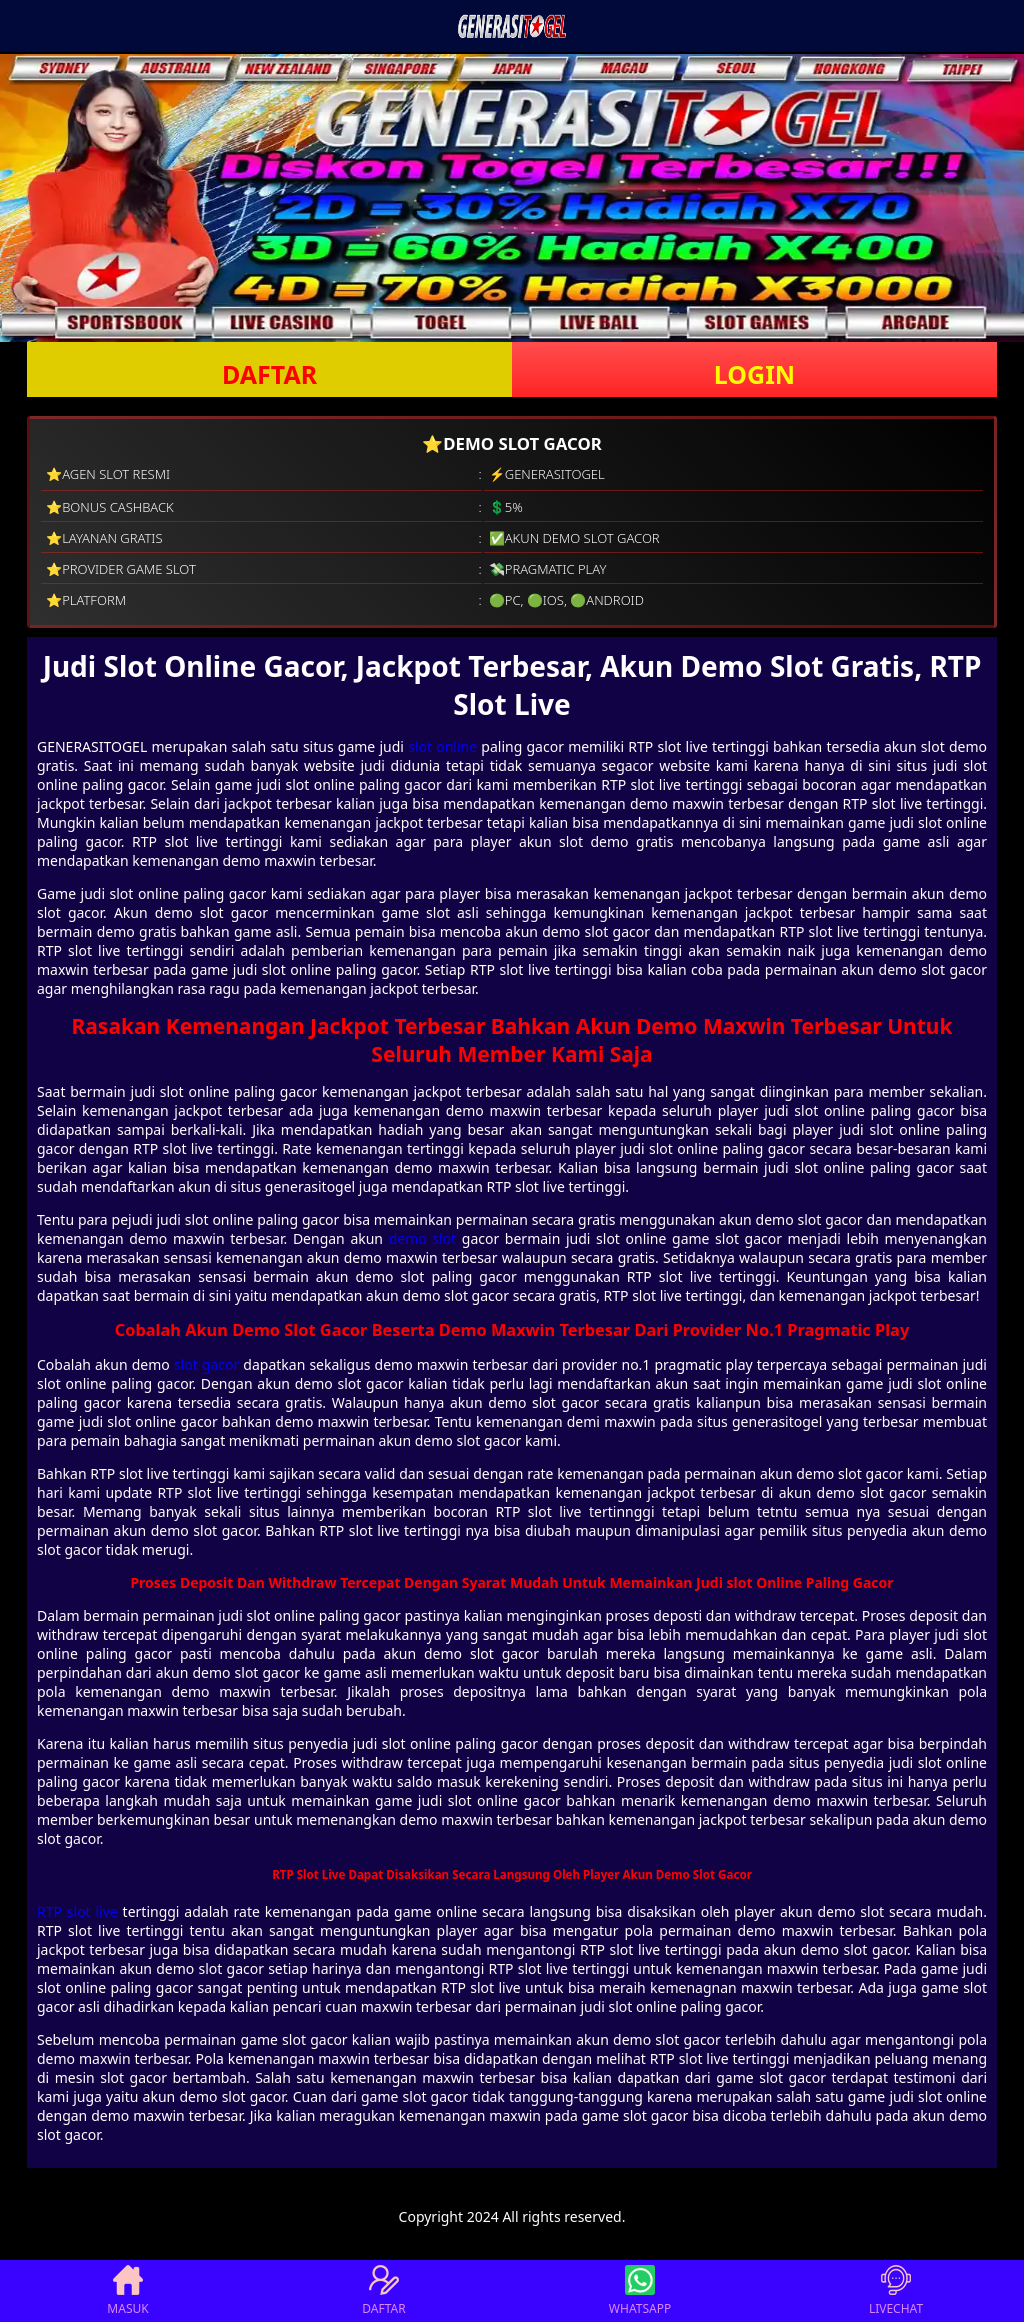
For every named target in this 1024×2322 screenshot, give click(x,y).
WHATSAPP (640, 2291)
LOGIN (754, 374)
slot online (442, 746)
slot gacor (206, 1364)
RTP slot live (77, 1911)
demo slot (423, 1238)
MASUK (127, 2291)
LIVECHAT (896, 2291)
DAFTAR (269, 374)
